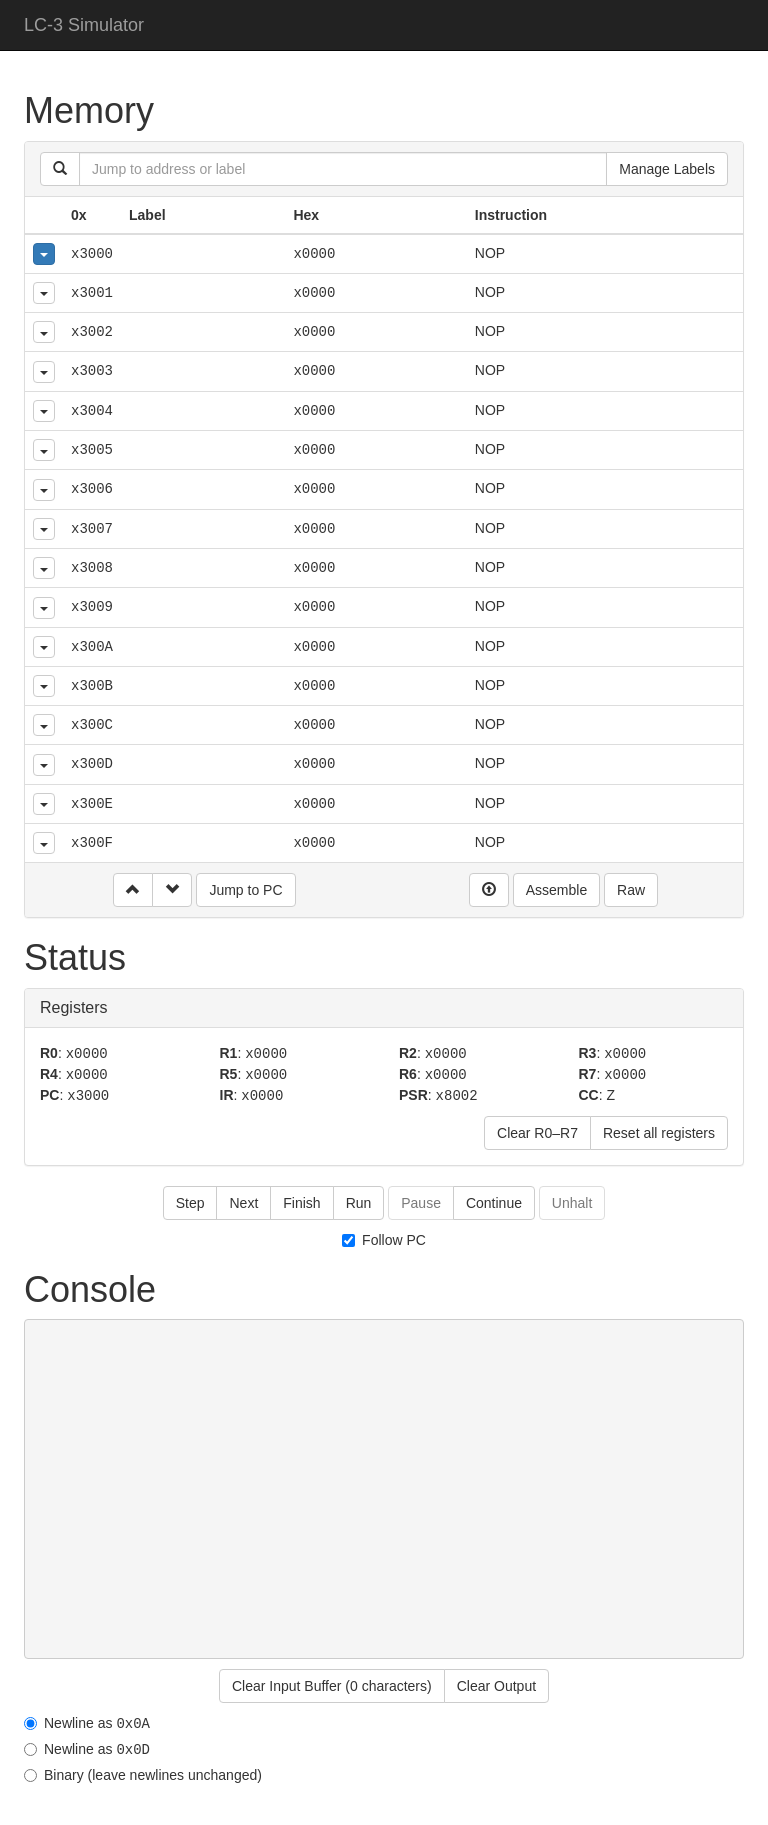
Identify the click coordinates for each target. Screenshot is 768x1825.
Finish (301, 1200)
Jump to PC (245, 890)
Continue (494, 1200)
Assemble (556, 890)
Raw (631, 890)
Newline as (87, 1719)
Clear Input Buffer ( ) (332, 1683)
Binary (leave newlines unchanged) (143, 1770)
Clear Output (496, 1683)
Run (359, 1200)
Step (190, 1200)
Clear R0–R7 (537, 1130)
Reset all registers (659, 1130)
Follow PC (384, 1237)
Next (243, 1200)
